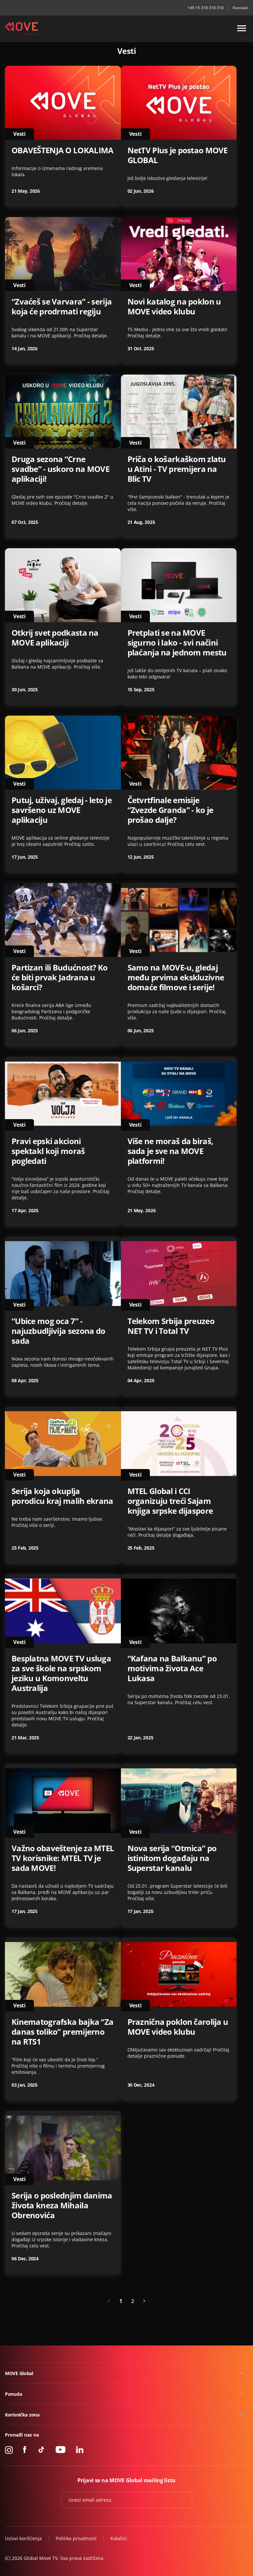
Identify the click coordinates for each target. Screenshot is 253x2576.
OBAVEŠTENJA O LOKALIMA (62, 150)
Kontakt (240, 8)
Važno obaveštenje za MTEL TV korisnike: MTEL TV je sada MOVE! (63, 1858)
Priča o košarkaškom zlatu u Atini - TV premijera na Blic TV (176, 469)
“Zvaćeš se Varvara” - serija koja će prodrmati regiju (62, 306)
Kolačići (118, 2538)
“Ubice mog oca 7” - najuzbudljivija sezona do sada (58, 1331)
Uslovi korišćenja (23, 2538)
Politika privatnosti (76, 2538)
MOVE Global (19, 2373)
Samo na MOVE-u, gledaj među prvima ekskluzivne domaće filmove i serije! (175, 977)
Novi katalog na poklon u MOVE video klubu (174, 306)
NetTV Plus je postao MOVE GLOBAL (177, 155)
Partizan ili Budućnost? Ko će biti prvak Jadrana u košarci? (60, 977)
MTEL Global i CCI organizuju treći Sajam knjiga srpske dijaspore (170, 1501)
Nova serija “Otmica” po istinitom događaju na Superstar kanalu (172, 1858)
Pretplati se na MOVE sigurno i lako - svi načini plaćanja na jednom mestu (177, 642)
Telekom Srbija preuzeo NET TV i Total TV (170, 1326)
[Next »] (144, 2301)
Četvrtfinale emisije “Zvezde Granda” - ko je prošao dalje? (170, 810)
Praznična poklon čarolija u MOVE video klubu (177, 2027)
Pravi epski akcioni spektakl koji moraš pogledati (48, 1151)
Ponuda (13, 2394)
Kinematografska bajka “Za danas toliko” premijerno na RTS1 (62, 2032)
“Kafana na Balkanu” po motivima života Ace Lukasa (172, 1668)
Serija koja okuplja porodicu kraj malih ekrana (62, 1496)
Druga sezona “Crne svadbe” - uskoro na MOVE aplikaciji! (60, 469)
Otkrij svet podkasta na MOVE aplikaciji (55, 638)
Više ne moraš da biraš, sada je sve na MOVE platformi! (170, 1151)
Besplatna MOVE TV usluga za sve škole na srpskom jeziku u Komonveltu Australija (61, 1673)
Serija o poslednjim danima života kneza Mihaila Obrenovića (62, 2205)
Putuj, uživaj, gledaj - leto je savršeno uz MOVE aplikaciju (62, 810)
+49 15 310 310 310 (205, 8)
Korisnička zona (22, 2415)
